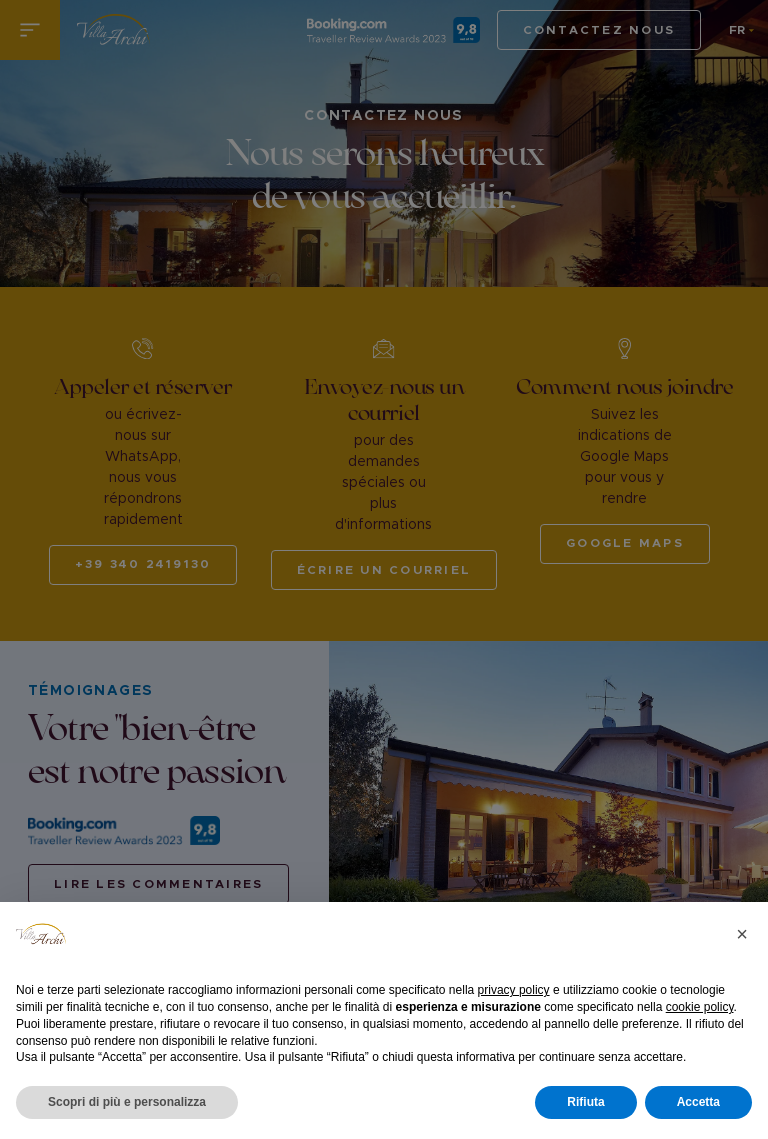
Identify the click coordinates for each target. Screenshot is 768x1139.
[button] (742, 934)
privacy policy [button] (514, 990)
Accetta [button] (698, 1102)
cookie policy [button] (700, 1007)
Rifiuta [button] (585, 1102)
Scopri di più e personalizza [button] (127, 1102)
